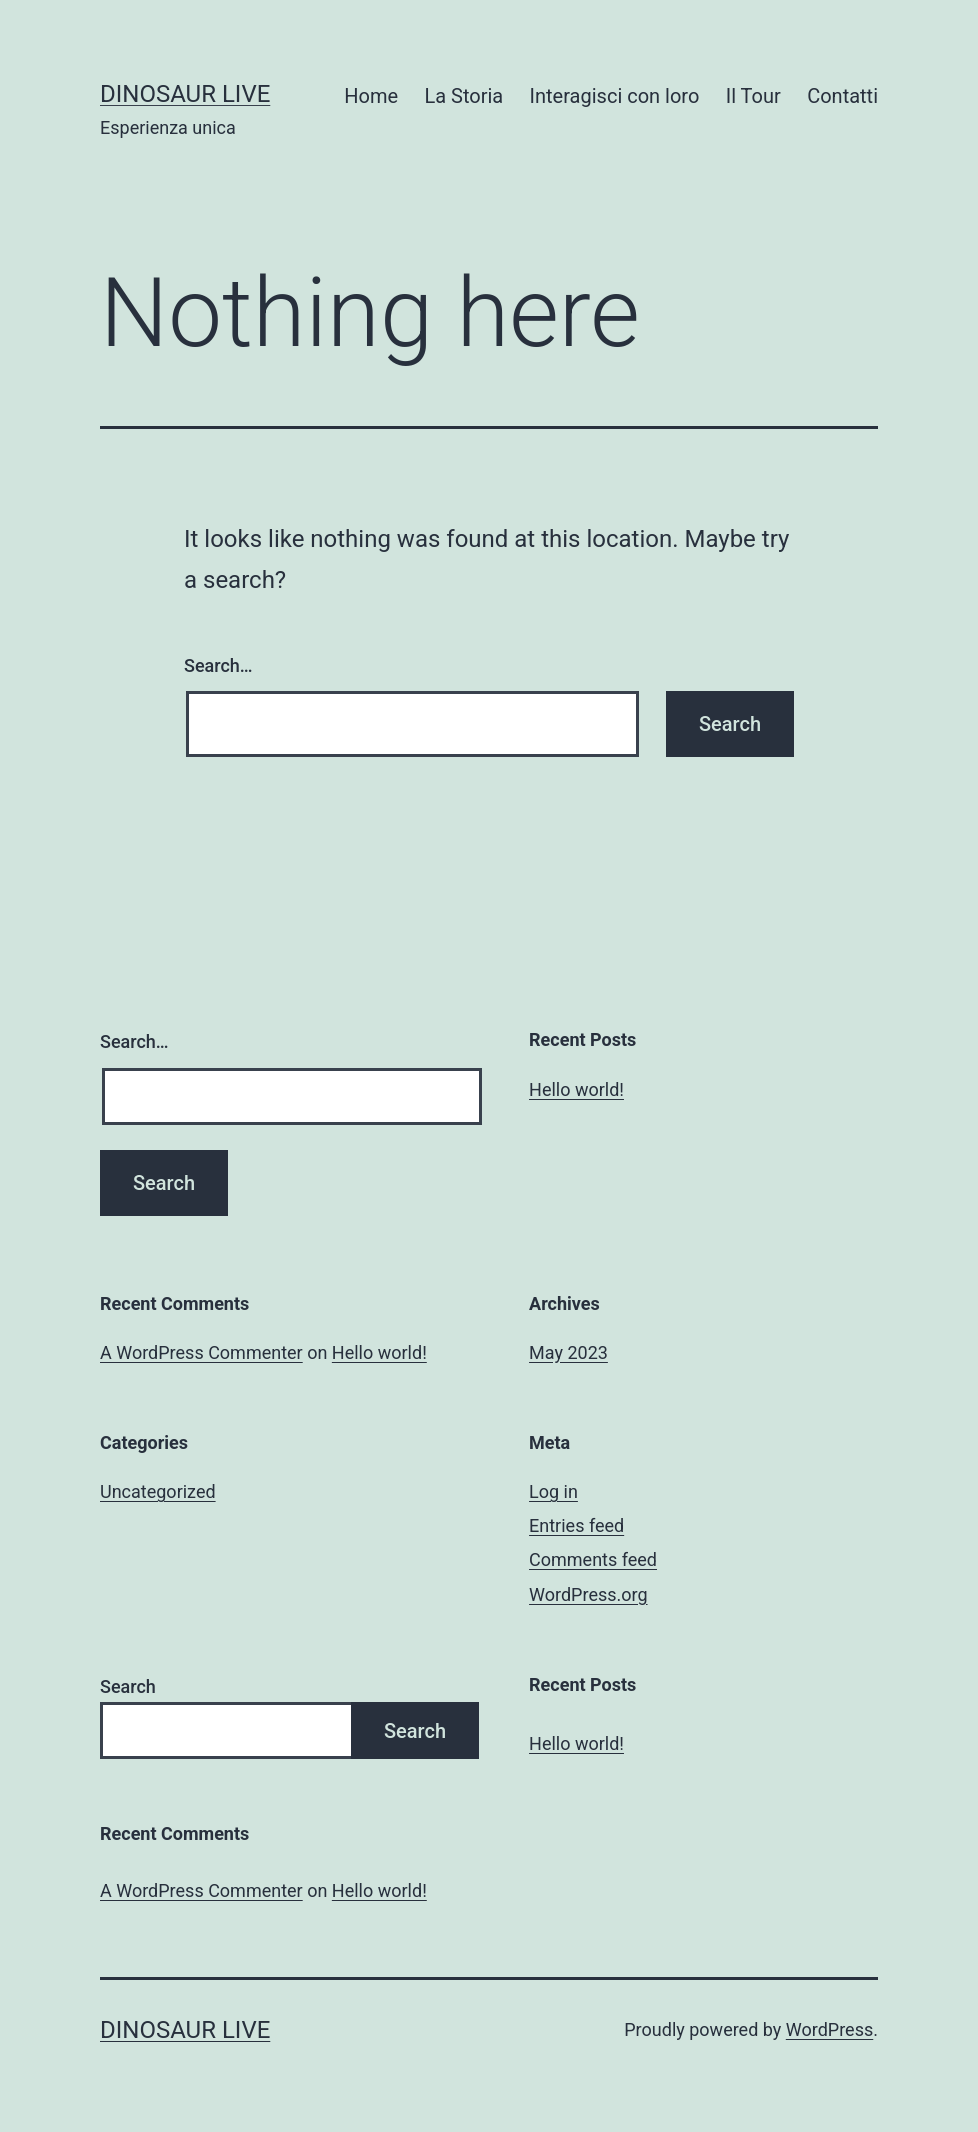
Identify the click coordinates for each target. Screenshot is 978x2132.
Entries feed (576, 1525)
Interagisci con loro (615, 96)
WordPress (829, 2029)
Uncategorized (158, 1491)
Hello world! (576, 1089)
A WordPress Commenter (201, 1352)
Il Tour (753, 96)
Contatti (842, 96)
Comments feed (593, 1559)
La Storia (463, 96)
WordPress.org (588, 1594)
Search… (218, 665)
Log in (553, 1491)
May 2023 (568, 1352)
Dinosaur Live (185, 94)
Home (371, 96)
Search (128, 1686)
